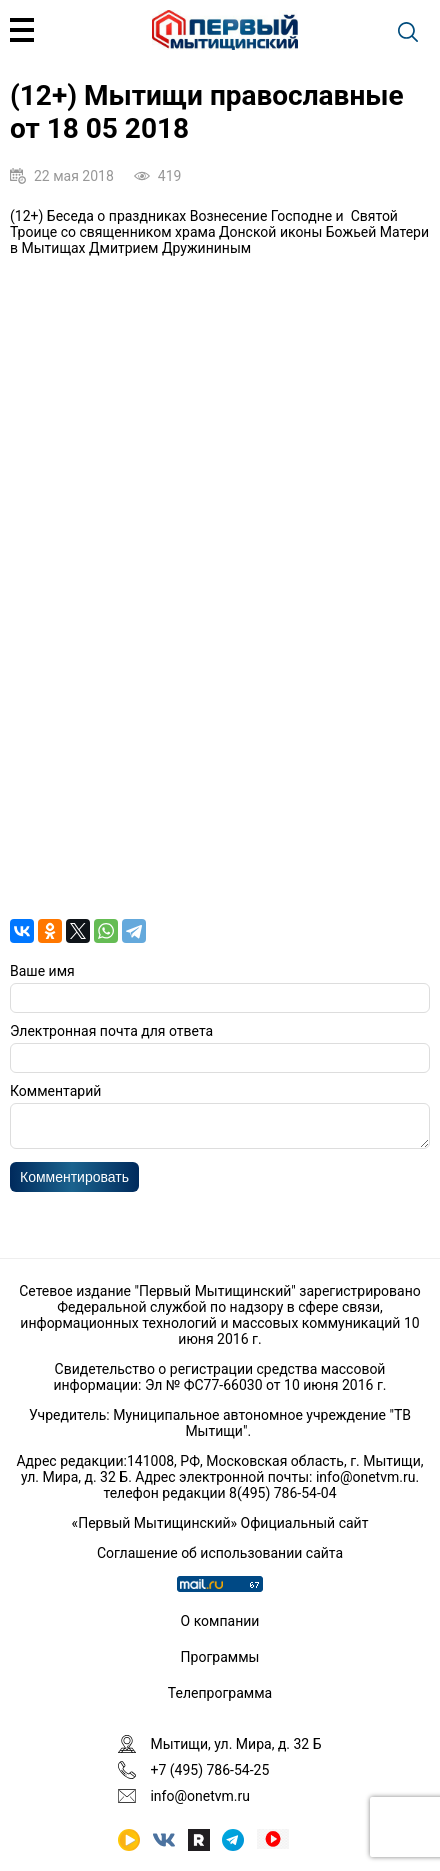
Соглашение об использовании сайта (220, 1553)
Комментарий (55, 1091)
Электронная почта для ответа (111, 1031)
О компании (220, 1621)
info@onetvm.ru (366, 1477)
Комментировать (74, 1183)
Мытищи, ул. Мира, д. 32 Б (235, 1744)
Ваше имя (42, 971)
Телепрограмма (220, 1693)
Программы (220, 1657)
